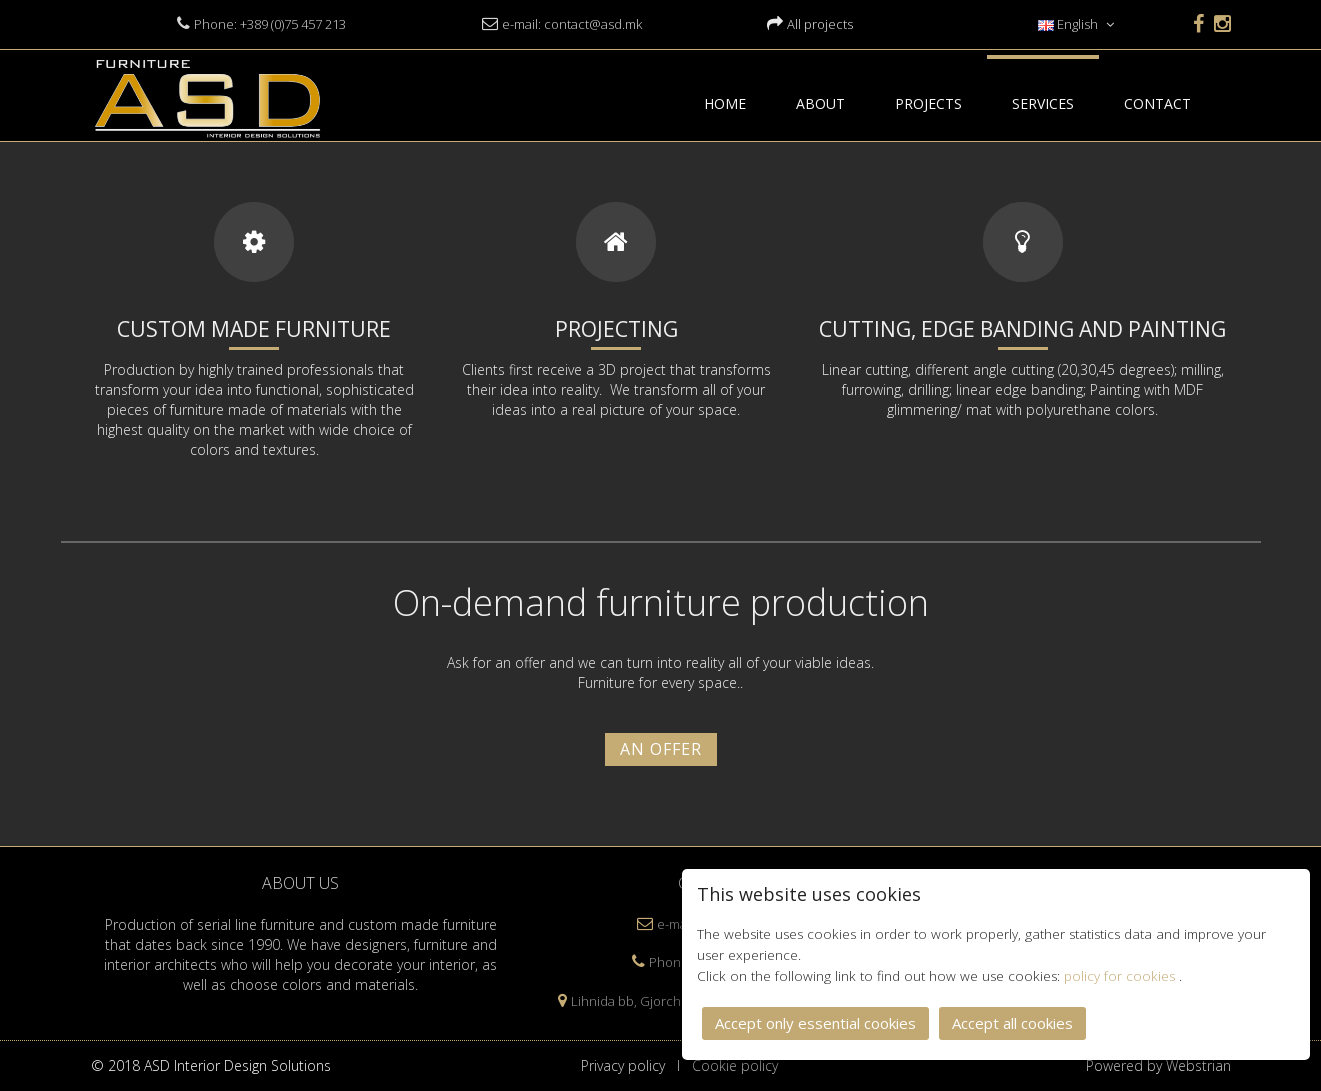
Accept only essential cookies (815, 1022)
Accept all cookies (1012, 1022)
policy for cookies (1121, 975)
